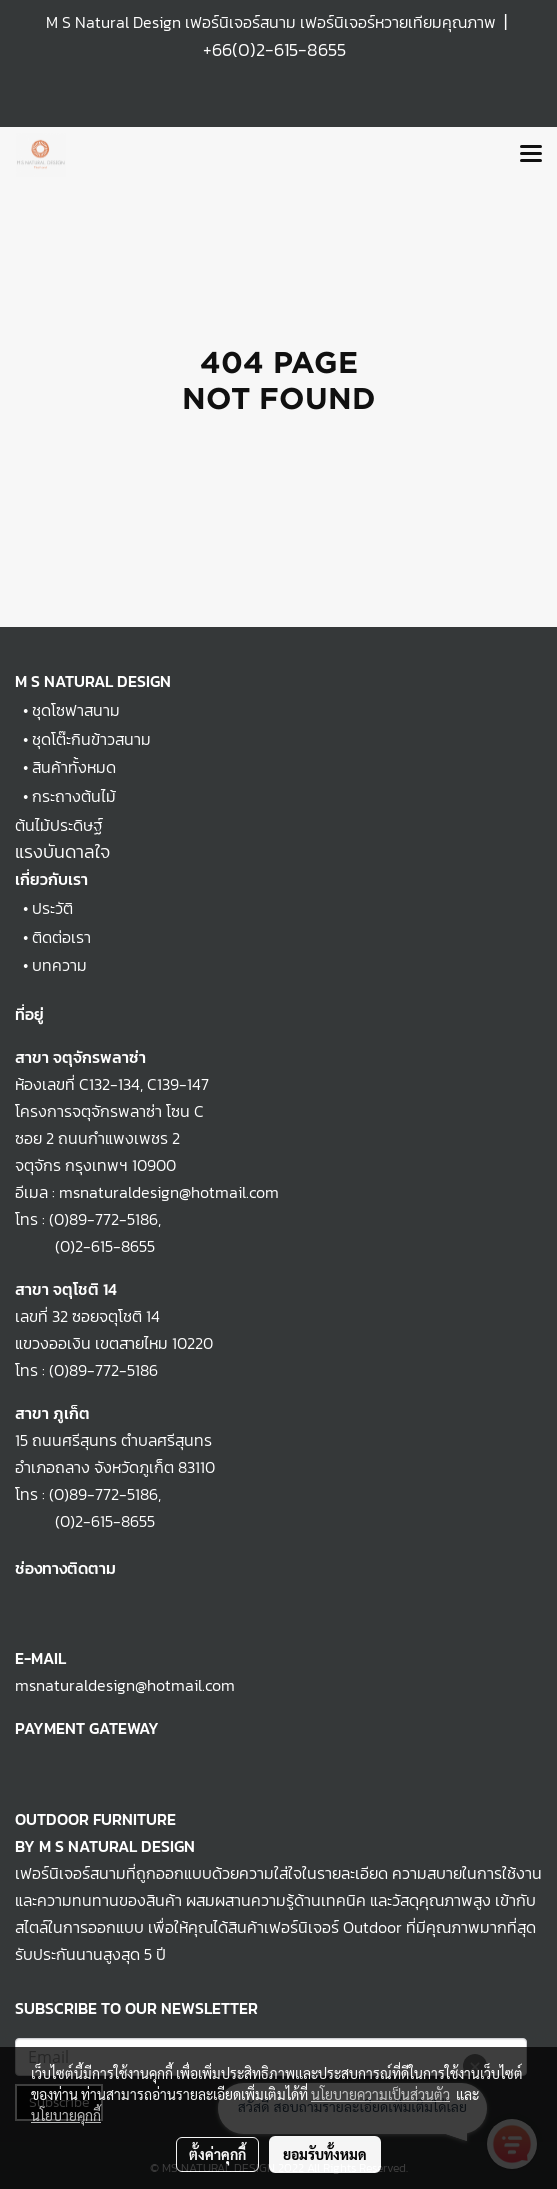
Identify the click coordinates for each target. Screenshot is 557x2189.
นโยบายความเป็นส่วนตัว (380, 2094)
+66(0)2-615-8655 (274, 49)
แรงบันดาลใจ (62, 851)
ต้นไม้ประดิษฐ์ (59, 825)
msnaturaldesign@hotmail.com (125, 1685)
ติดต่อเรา (61, 937)
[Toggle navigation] (531, 155)
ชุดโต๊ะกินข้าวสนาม (91, 739)
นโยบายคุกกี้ (66, 2115)
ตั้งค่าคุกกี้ (217, 2154)
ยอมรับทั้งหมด (325, 2154)
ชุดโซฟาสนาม (76, 710)
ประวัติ (52, 908)
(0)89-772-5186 (103, 1219)
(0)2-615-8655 (85, 1246)
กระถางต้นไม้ (74, 796)
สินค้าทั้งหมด (74, 767)
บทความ (59, 965)
